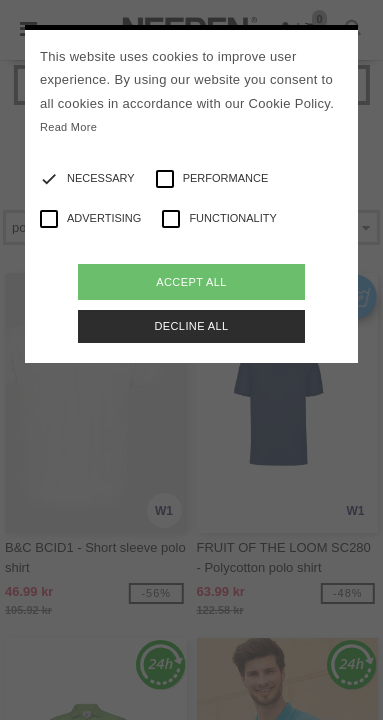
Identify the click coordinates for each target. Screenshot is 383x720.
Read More (68, 127)
